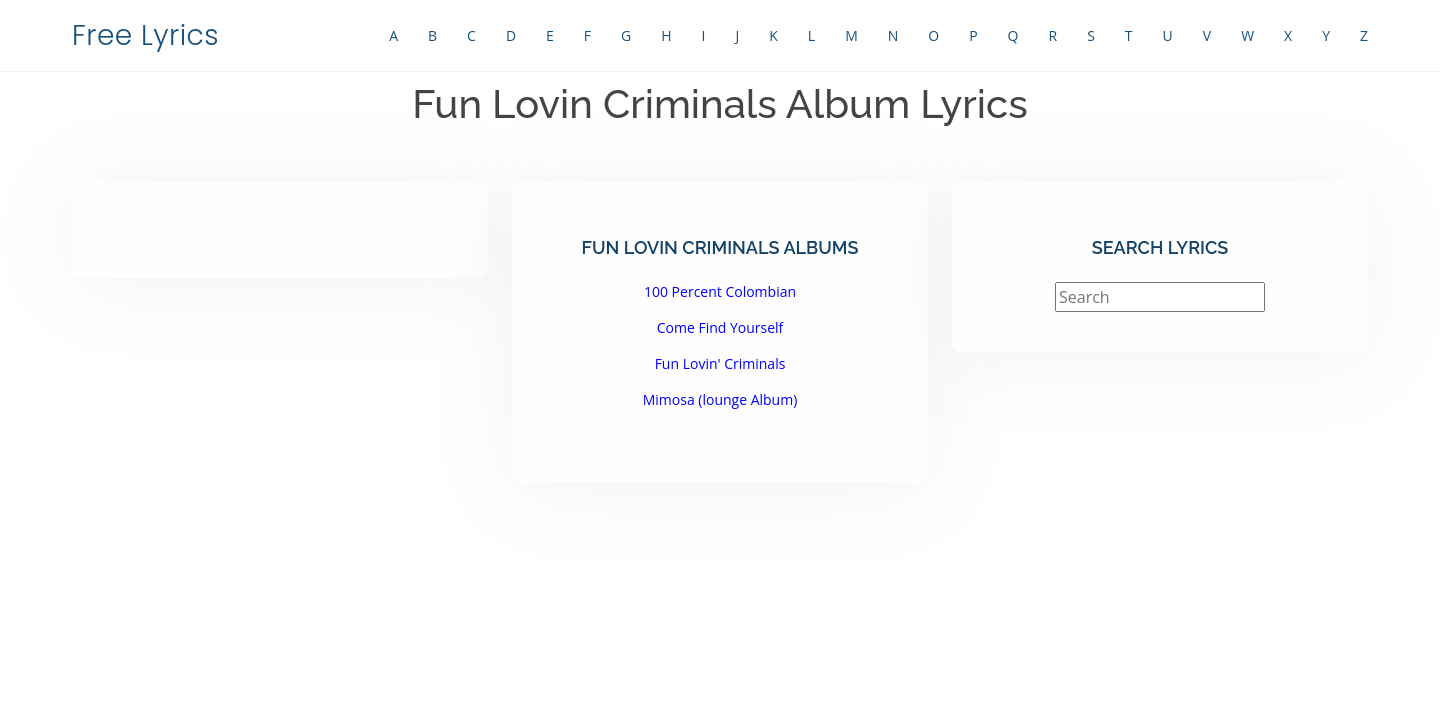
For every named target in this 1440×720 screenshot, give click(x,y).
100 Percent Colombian (720, 291)
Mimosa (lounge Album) (720, 399)
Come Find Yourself (720, 327)
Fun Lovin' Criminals (720, 363)
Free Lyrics (145, 35)
